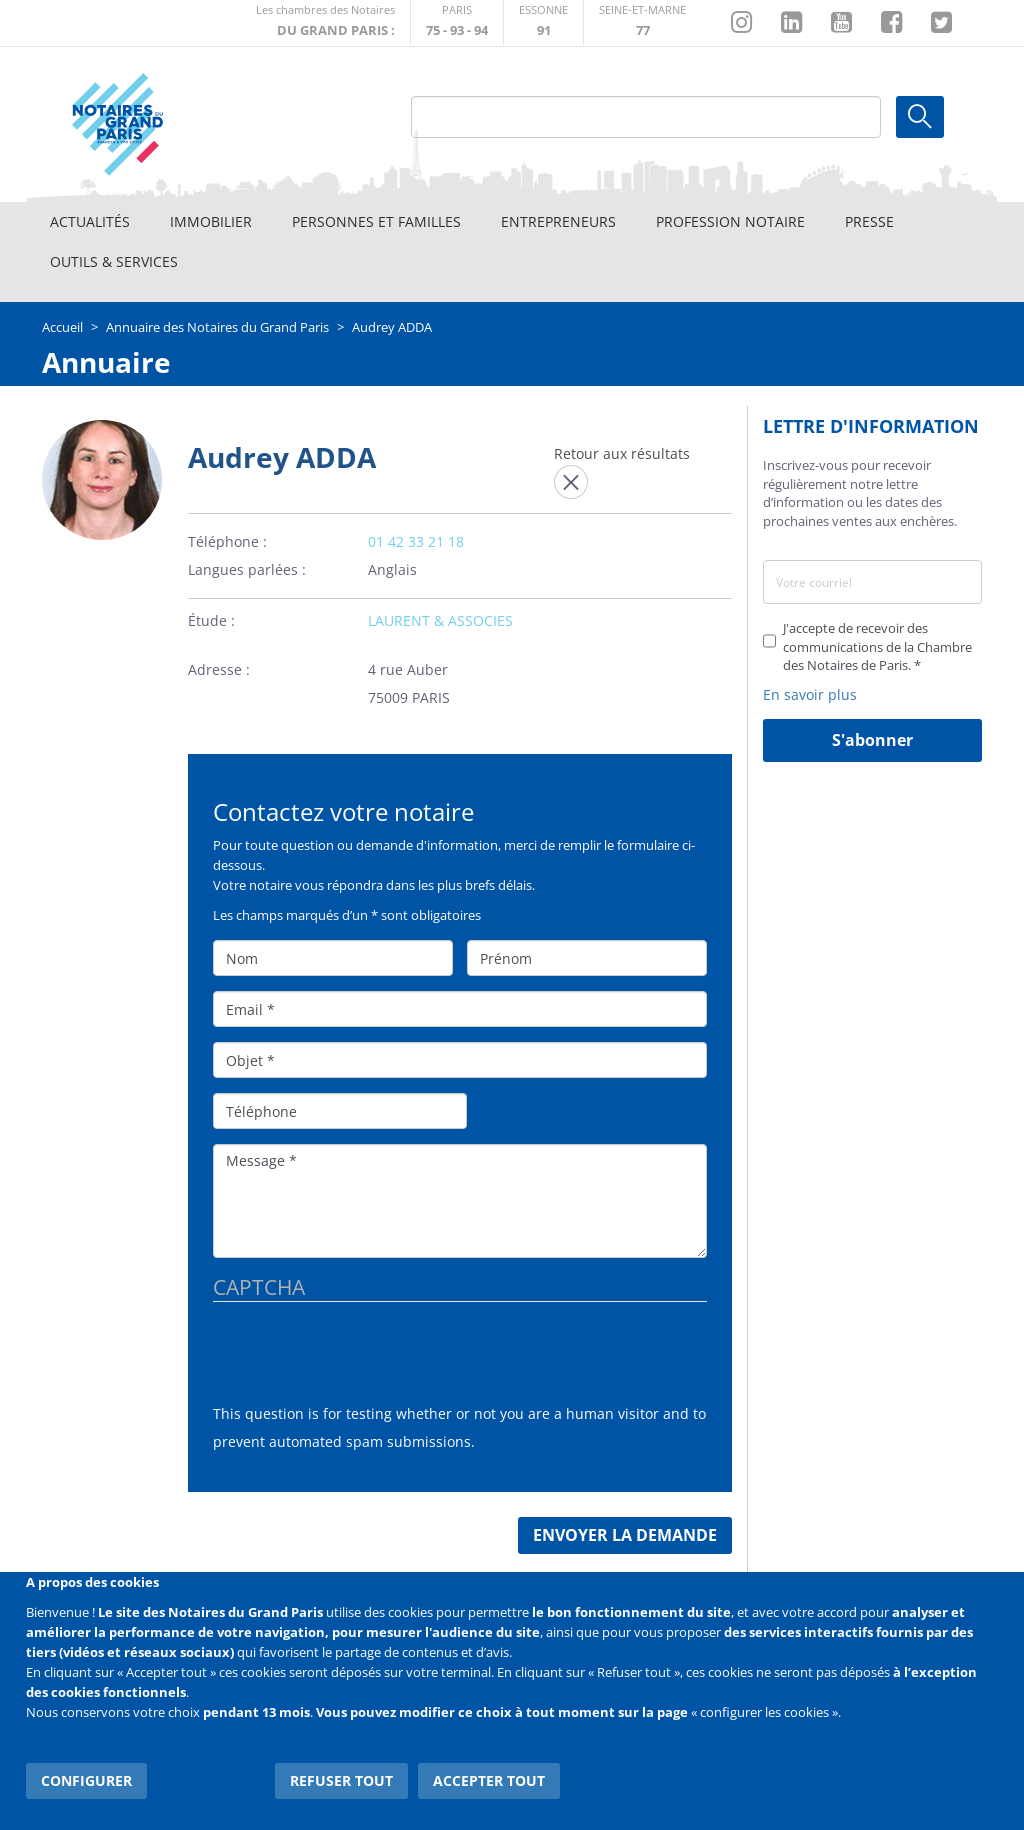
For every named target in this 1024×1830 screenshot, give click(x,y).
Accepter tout (490, 1779)
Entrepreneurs (558, 221)
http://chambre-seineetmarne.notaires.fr (642, 22)
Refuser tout (342, 1779)
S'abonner (872, 740)
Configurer (86, 1779)
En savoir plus (810, 694)
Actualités (90, 221)
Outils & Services (114, 261)
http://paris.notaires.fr (457, 22)
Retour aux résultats (622, 453)
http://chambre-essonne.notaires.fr (543, 22)
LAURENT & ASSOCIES (440, 620)
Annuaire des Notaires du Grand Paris (217, 327)
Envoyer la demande (625, 1535)
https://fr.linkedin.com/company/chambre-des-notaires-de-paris (791, 23)
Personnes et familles (376, 221)
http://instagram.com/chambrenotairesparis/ (741, 23)
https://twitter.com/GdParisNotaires (941, 23)
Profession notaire (730, 221)
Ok (920, 117)
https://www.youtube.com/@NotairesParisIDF (841, 23)
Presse (869, 221)
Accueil (62, 327)
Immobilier (211, 221)
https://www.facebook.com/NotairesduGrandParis (891, 23)
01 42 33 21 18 (416, 541)
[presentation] (365, 1361)
